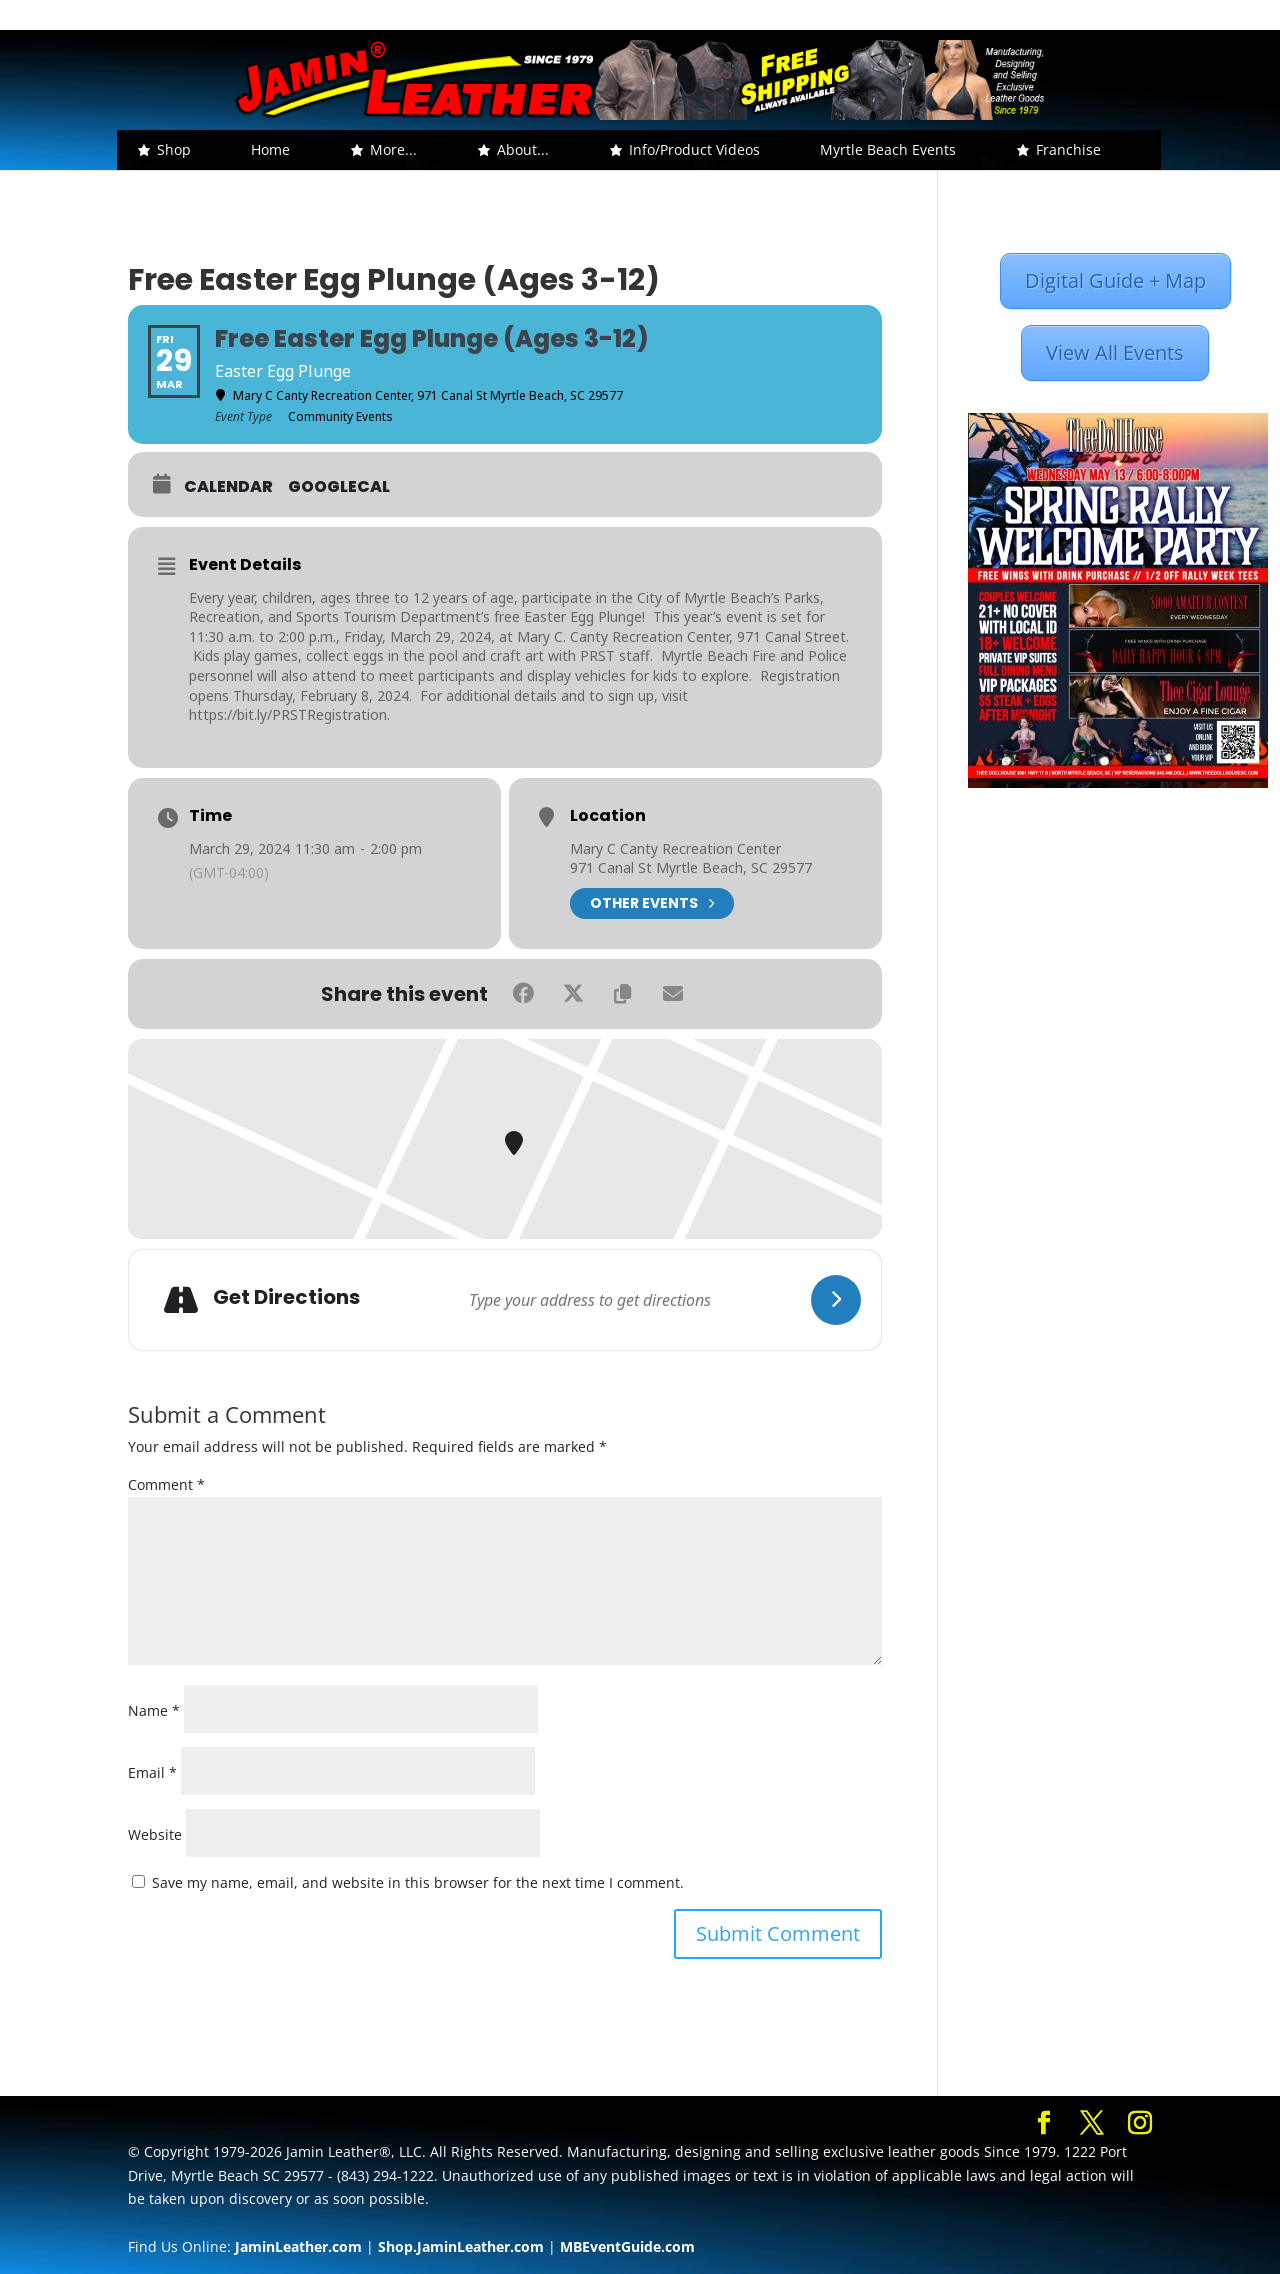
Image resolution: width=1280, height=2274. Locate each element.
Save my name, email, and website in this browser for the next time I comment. (418, 1882)
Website (155, 1834)
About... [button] (523, 149)
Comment (166, 1484)
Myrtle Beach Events (888, 149)
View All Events (1115, 352)
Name (154, 1710)
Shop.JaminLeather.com (461, 2246)
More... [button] (393, 149)
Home (270, 149)
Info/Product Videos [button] (694, 149)
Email (152, 1772)
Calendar (228, 487)
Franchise (1068, 149)
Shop (174, 149)
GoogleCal (339, 487)
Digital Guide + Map (1115, 280)
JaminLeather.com (298, 2246)
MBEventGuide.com (627, 2246)
